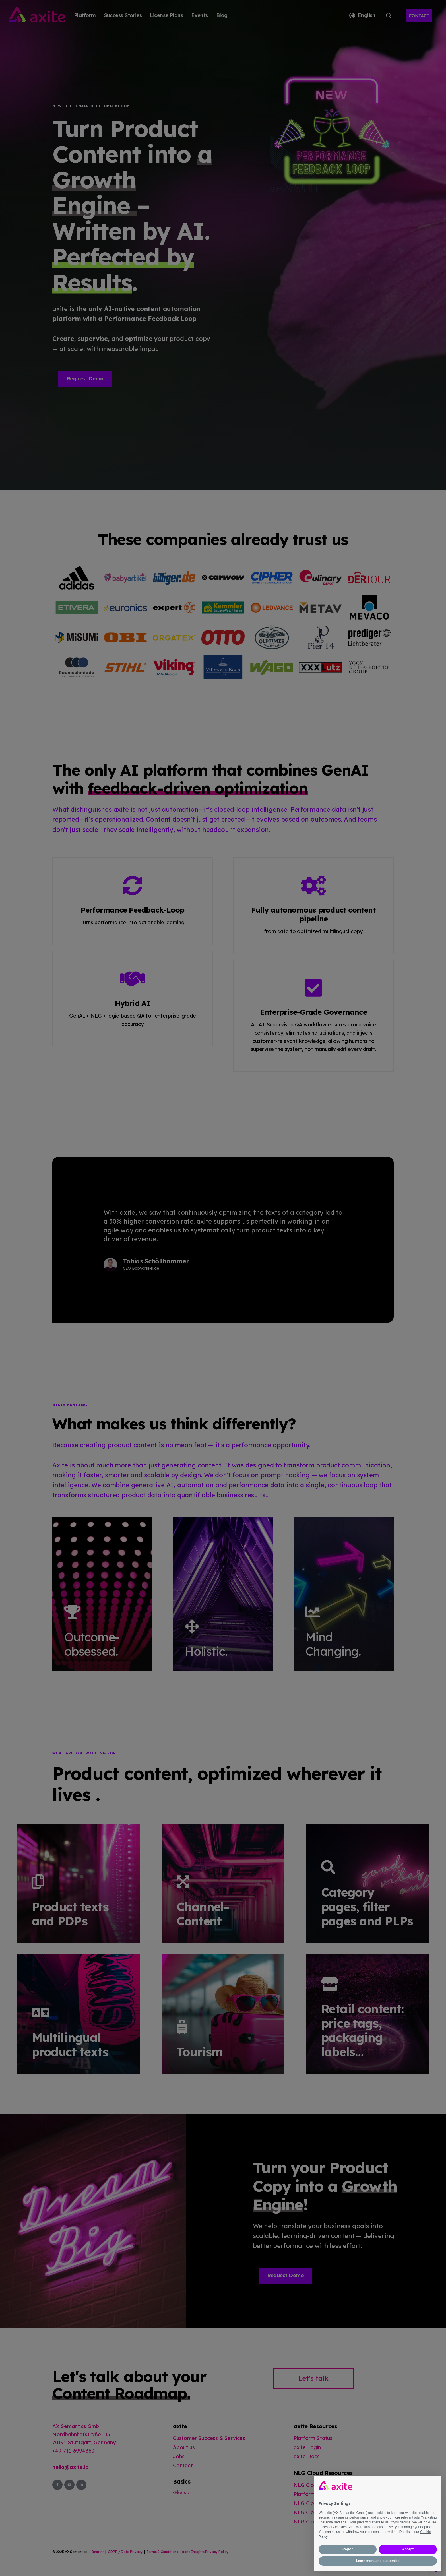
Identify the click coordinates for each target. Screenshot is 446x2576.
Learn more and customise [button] (378, 2561)
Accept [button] (408, 2549)
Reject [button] (347, 2549)
